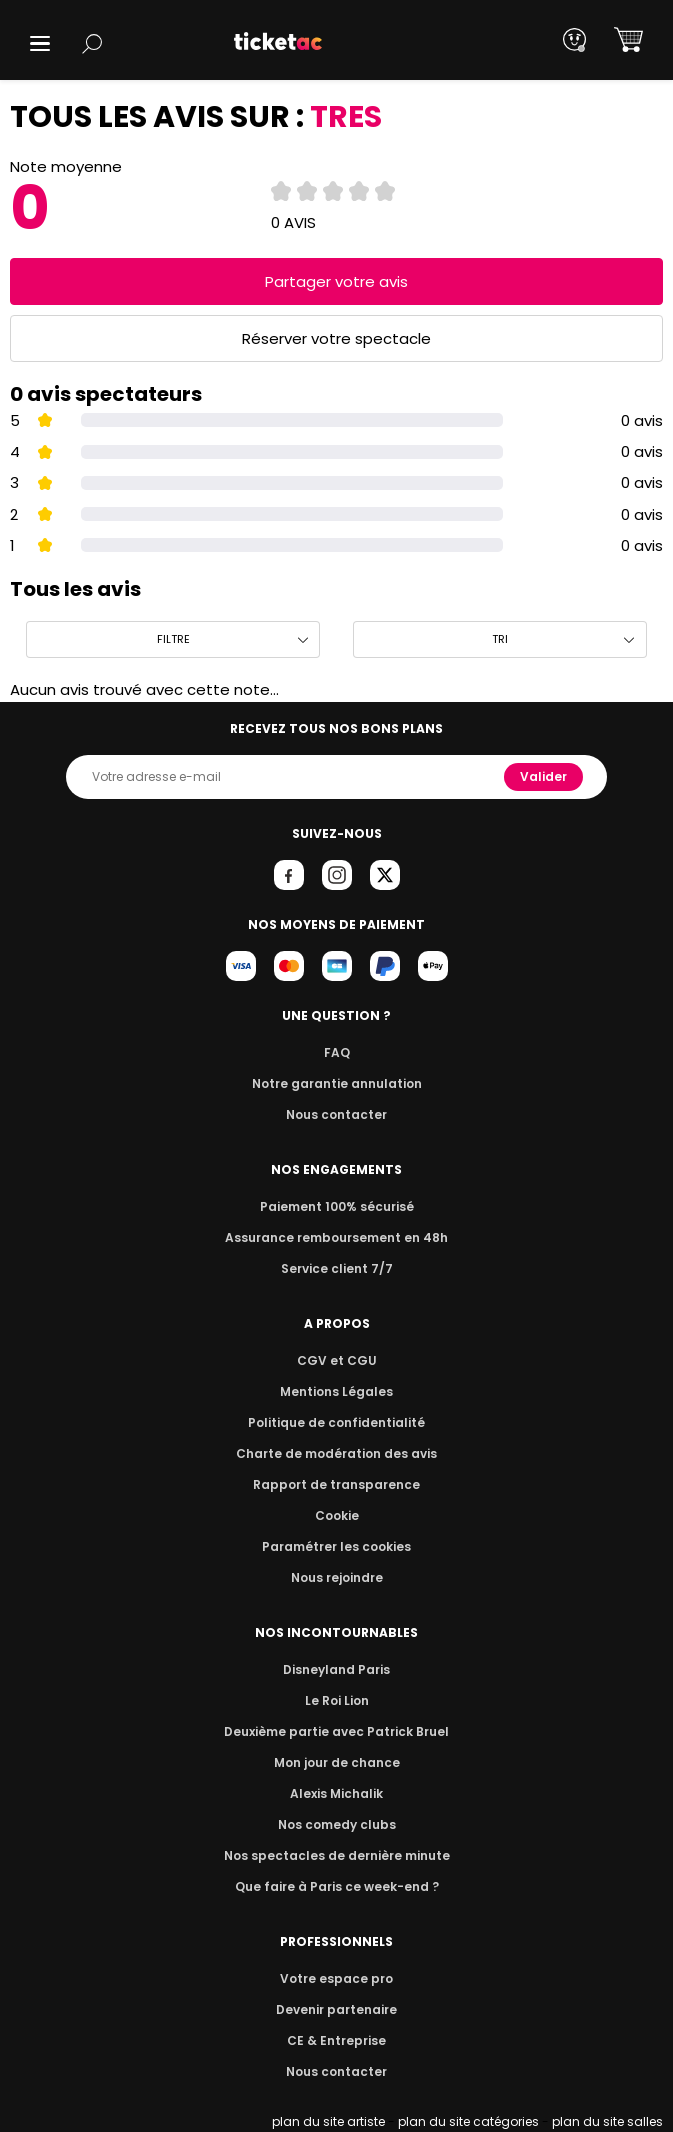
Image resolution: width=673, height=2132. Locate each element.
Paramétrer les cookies (337, 1546)
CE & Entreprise (336, 2040)
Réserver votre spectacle (336, 338)
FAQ (336, 1052)
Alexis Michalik (337, 1793)
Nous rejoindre (336, 1577)
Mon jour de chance (336, 1762)
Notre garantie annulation (336, 1083)
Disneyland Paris (337, 1669)
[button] (40, 43)
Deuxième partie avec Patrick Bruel (336, 1731)
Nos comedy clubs (336, 1824)
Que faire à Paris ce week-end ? (337, 1886)
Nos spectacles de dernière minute (337, 1855)
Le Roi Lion (337, 1700)
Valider (545, 776)
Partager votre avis (337, 281)
